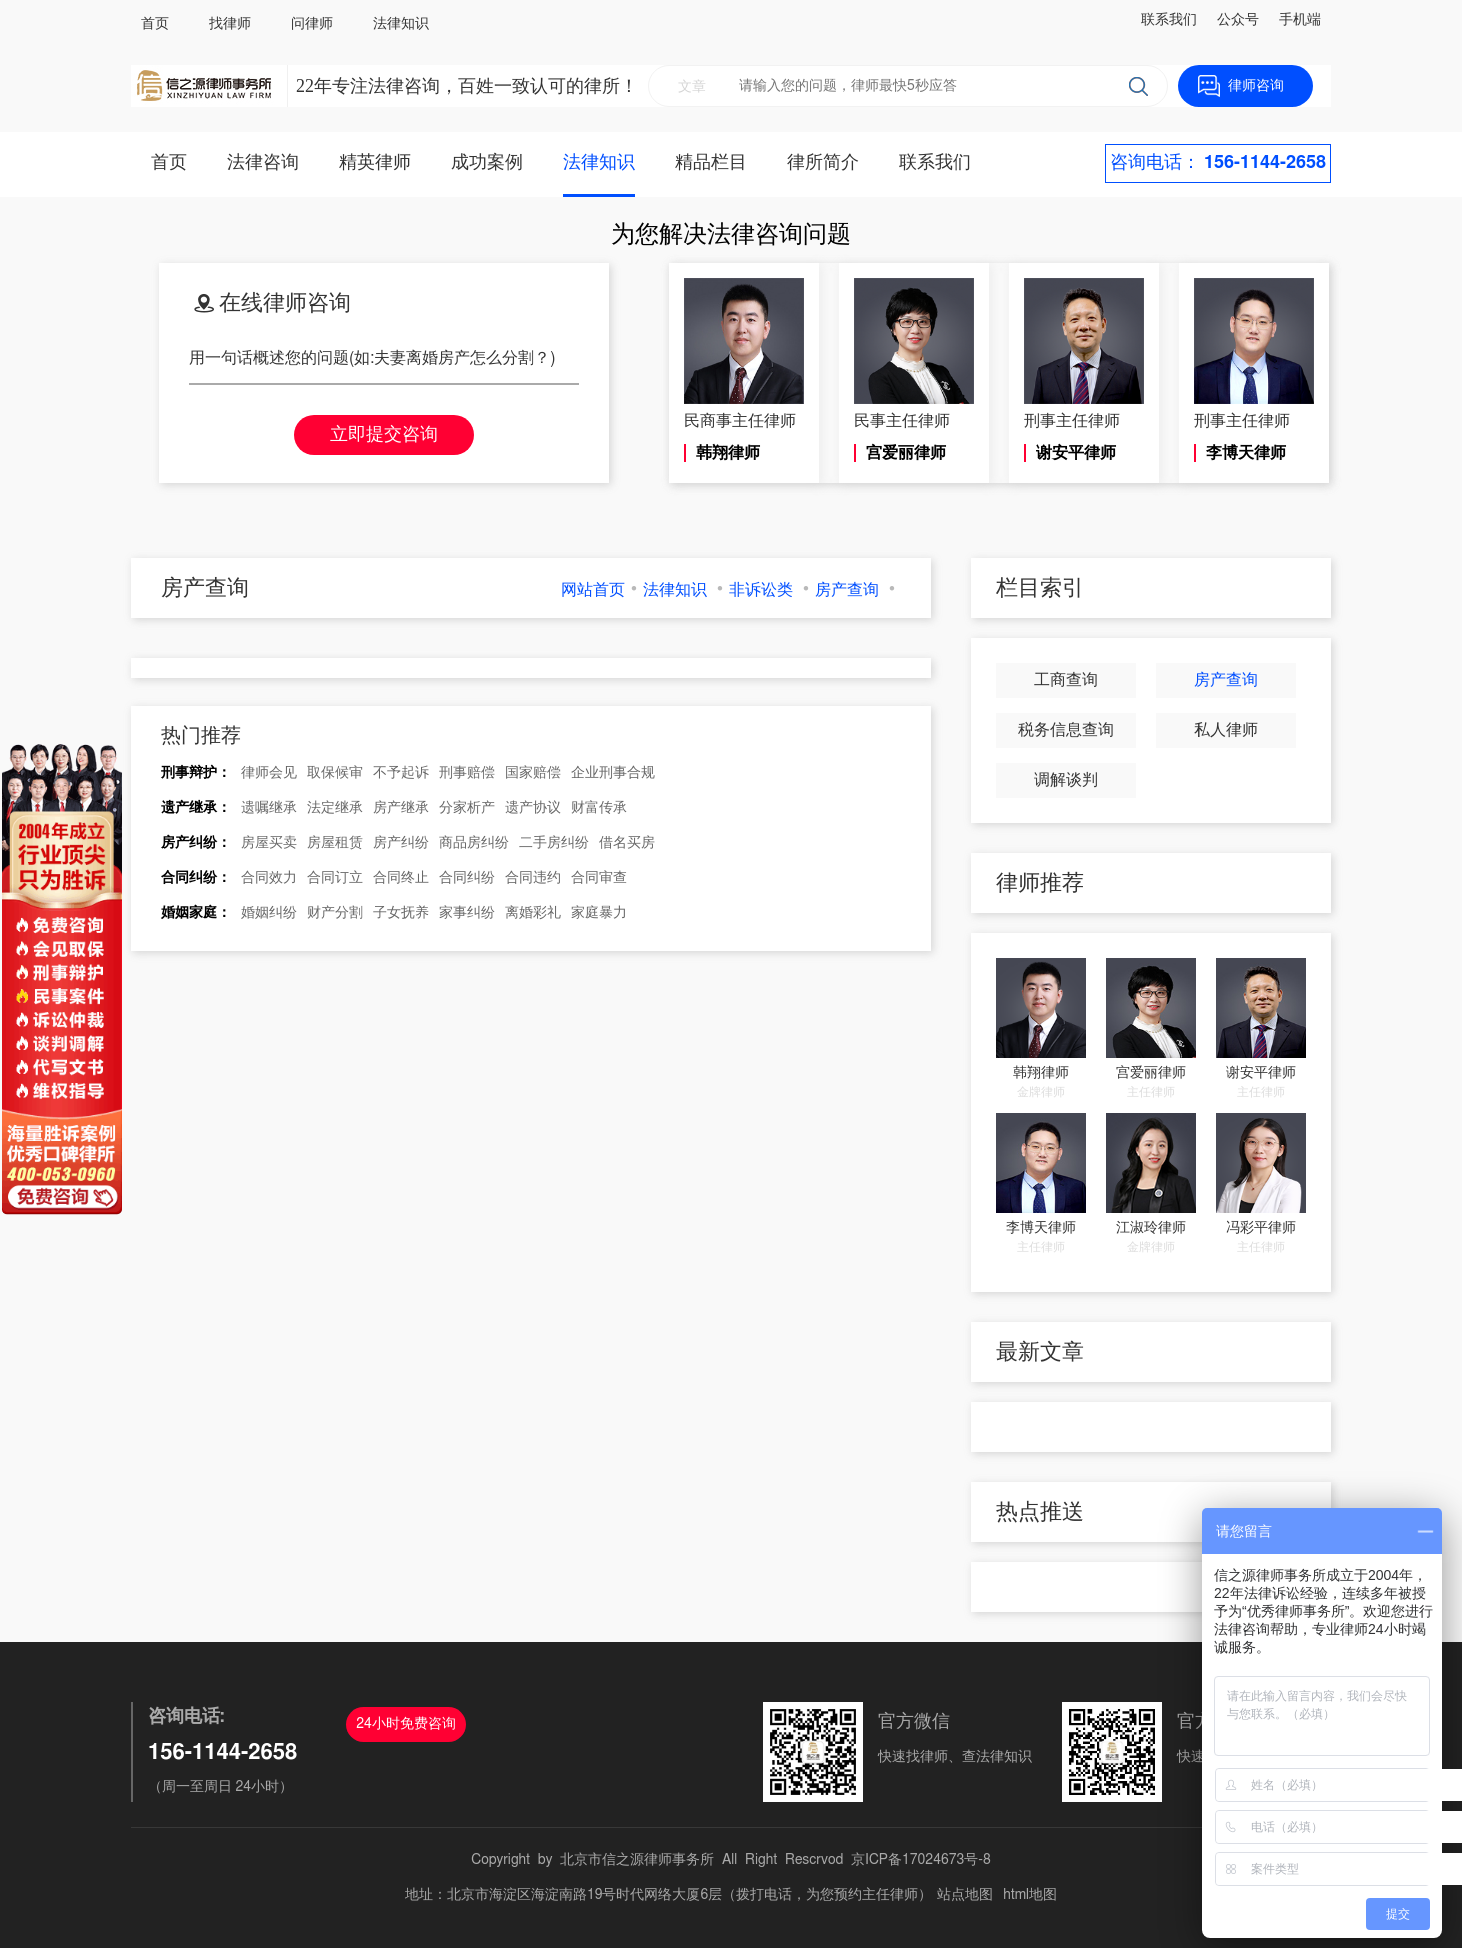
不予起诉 (401, 773)
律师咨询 (1256, 86)
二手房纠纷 (554, 843)
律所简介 (823, 163)
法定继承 (335, 808)
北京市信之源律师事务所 (637, 1860)
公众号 (1238, 20)
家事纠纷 (467, 913)
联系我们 (1169, 20)
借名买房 (627, 843)
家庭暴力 (599, 913)
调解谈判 (1066, 780)
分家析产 (467, 808)
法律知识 (401, 24)
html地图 (1030, 1895)
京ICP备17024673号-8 (921, 1860)
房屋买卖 (269, 843)
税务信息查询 (1066, 730)
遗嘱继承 (269, 808)
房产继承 (401, 808)
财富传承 (599, 808)
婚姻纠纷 (269, 913)
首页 (155, 24)
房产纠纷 (401, 843)
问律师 (312, 24)
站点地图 (965, 1895)
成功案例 (487, 163)
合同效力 (269, 878)
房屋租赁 (335, 843)
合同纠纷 (467, 878)
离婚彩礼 (533, 913)
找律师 (230, 24)
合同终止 (401, 878)
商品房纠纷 (474, 843)
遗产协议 (533, 808)
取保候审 (335, 773)
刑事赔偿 (467, 773)
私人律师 (1226, 730)
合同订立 (335, 878)
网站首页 (593, 590)
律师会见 (269, 773)
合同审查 (599, 878)
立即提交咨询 (384, 435)
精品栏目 (711, 163)
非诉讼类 (761, 590)
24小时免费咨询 (406, 1724)
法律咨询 (263, 163)
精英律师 (375, 163)
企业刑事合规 (613, 773)
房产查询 (847, 590)
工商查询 (1066, 680)
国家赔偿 (533, 773)
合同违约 (533, 878)
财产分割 (335, 913)
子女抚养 (401, 913)
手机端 (1300, 20)
